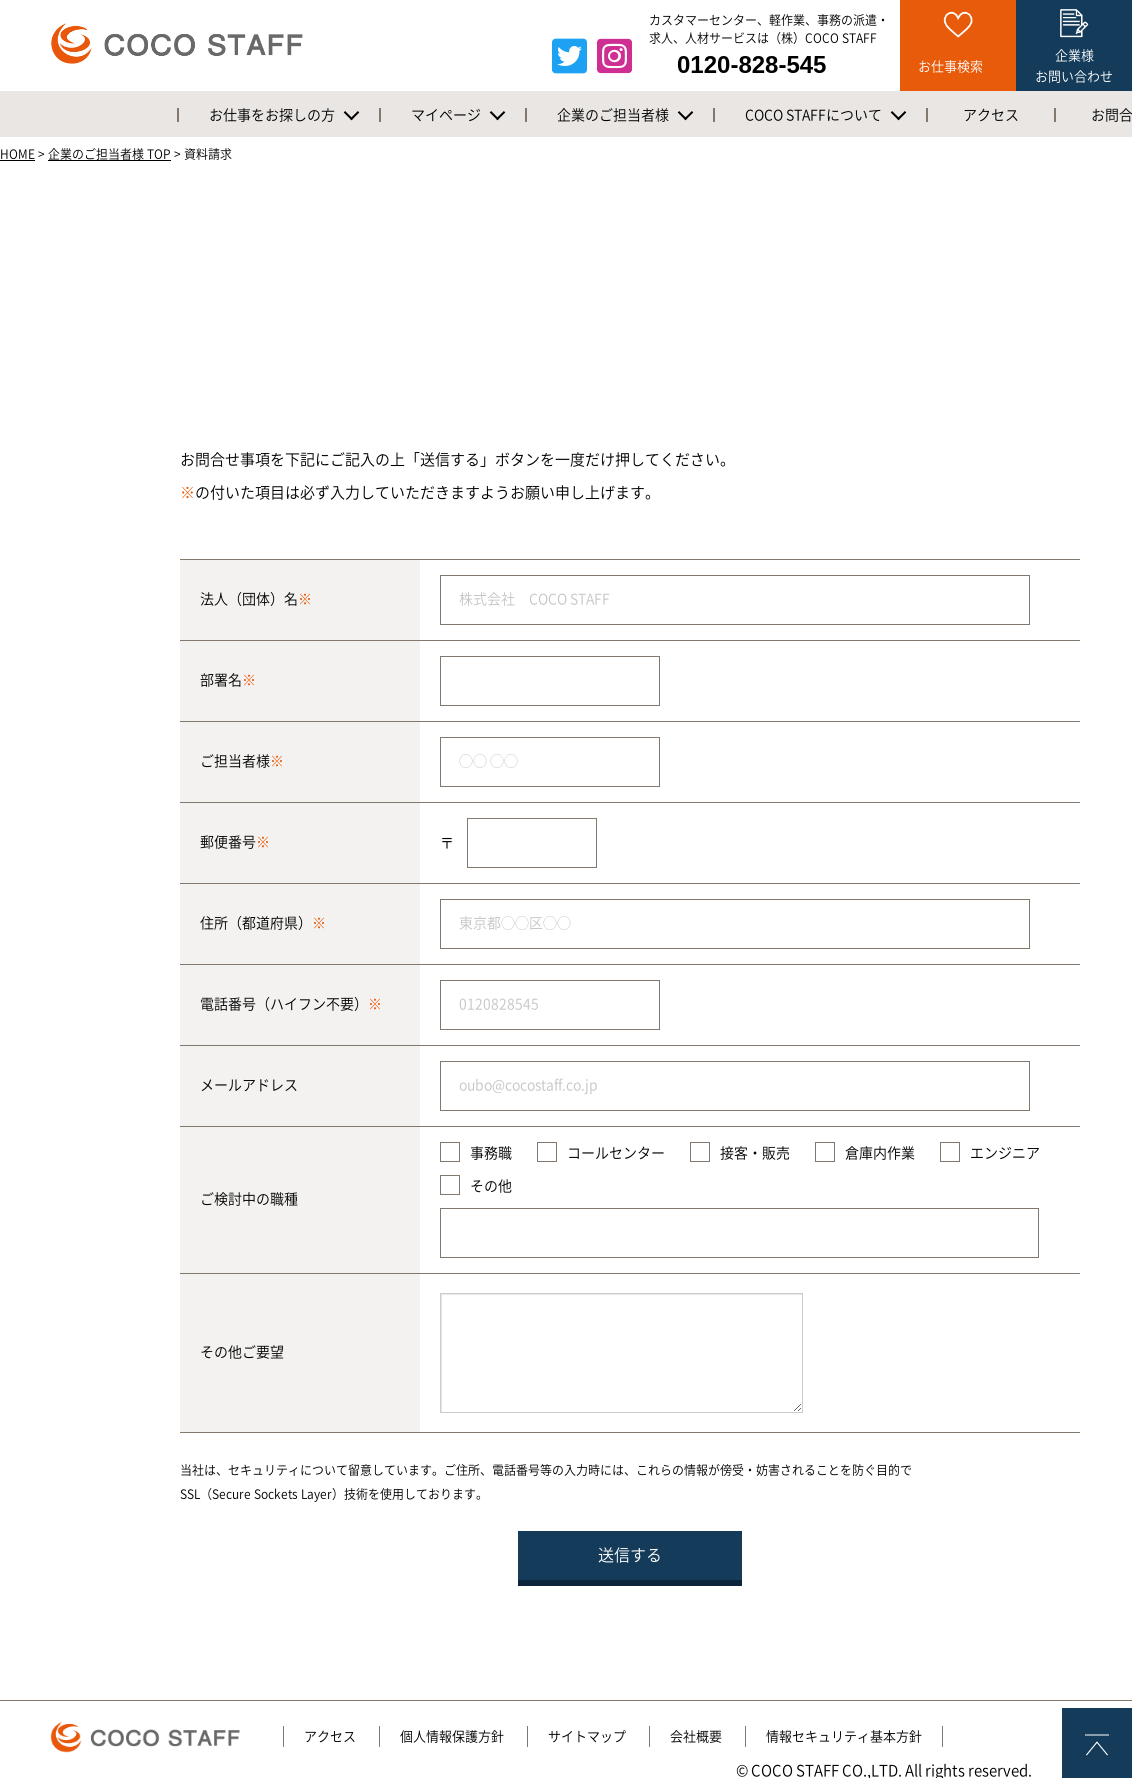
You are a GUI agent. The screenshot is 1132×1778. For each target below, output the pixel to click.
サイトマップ (587, 1736)
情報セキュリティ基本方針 (844, 1736)
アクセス (330, 1736)
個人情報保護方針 (452, 1736)
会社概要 (696, 1736)
